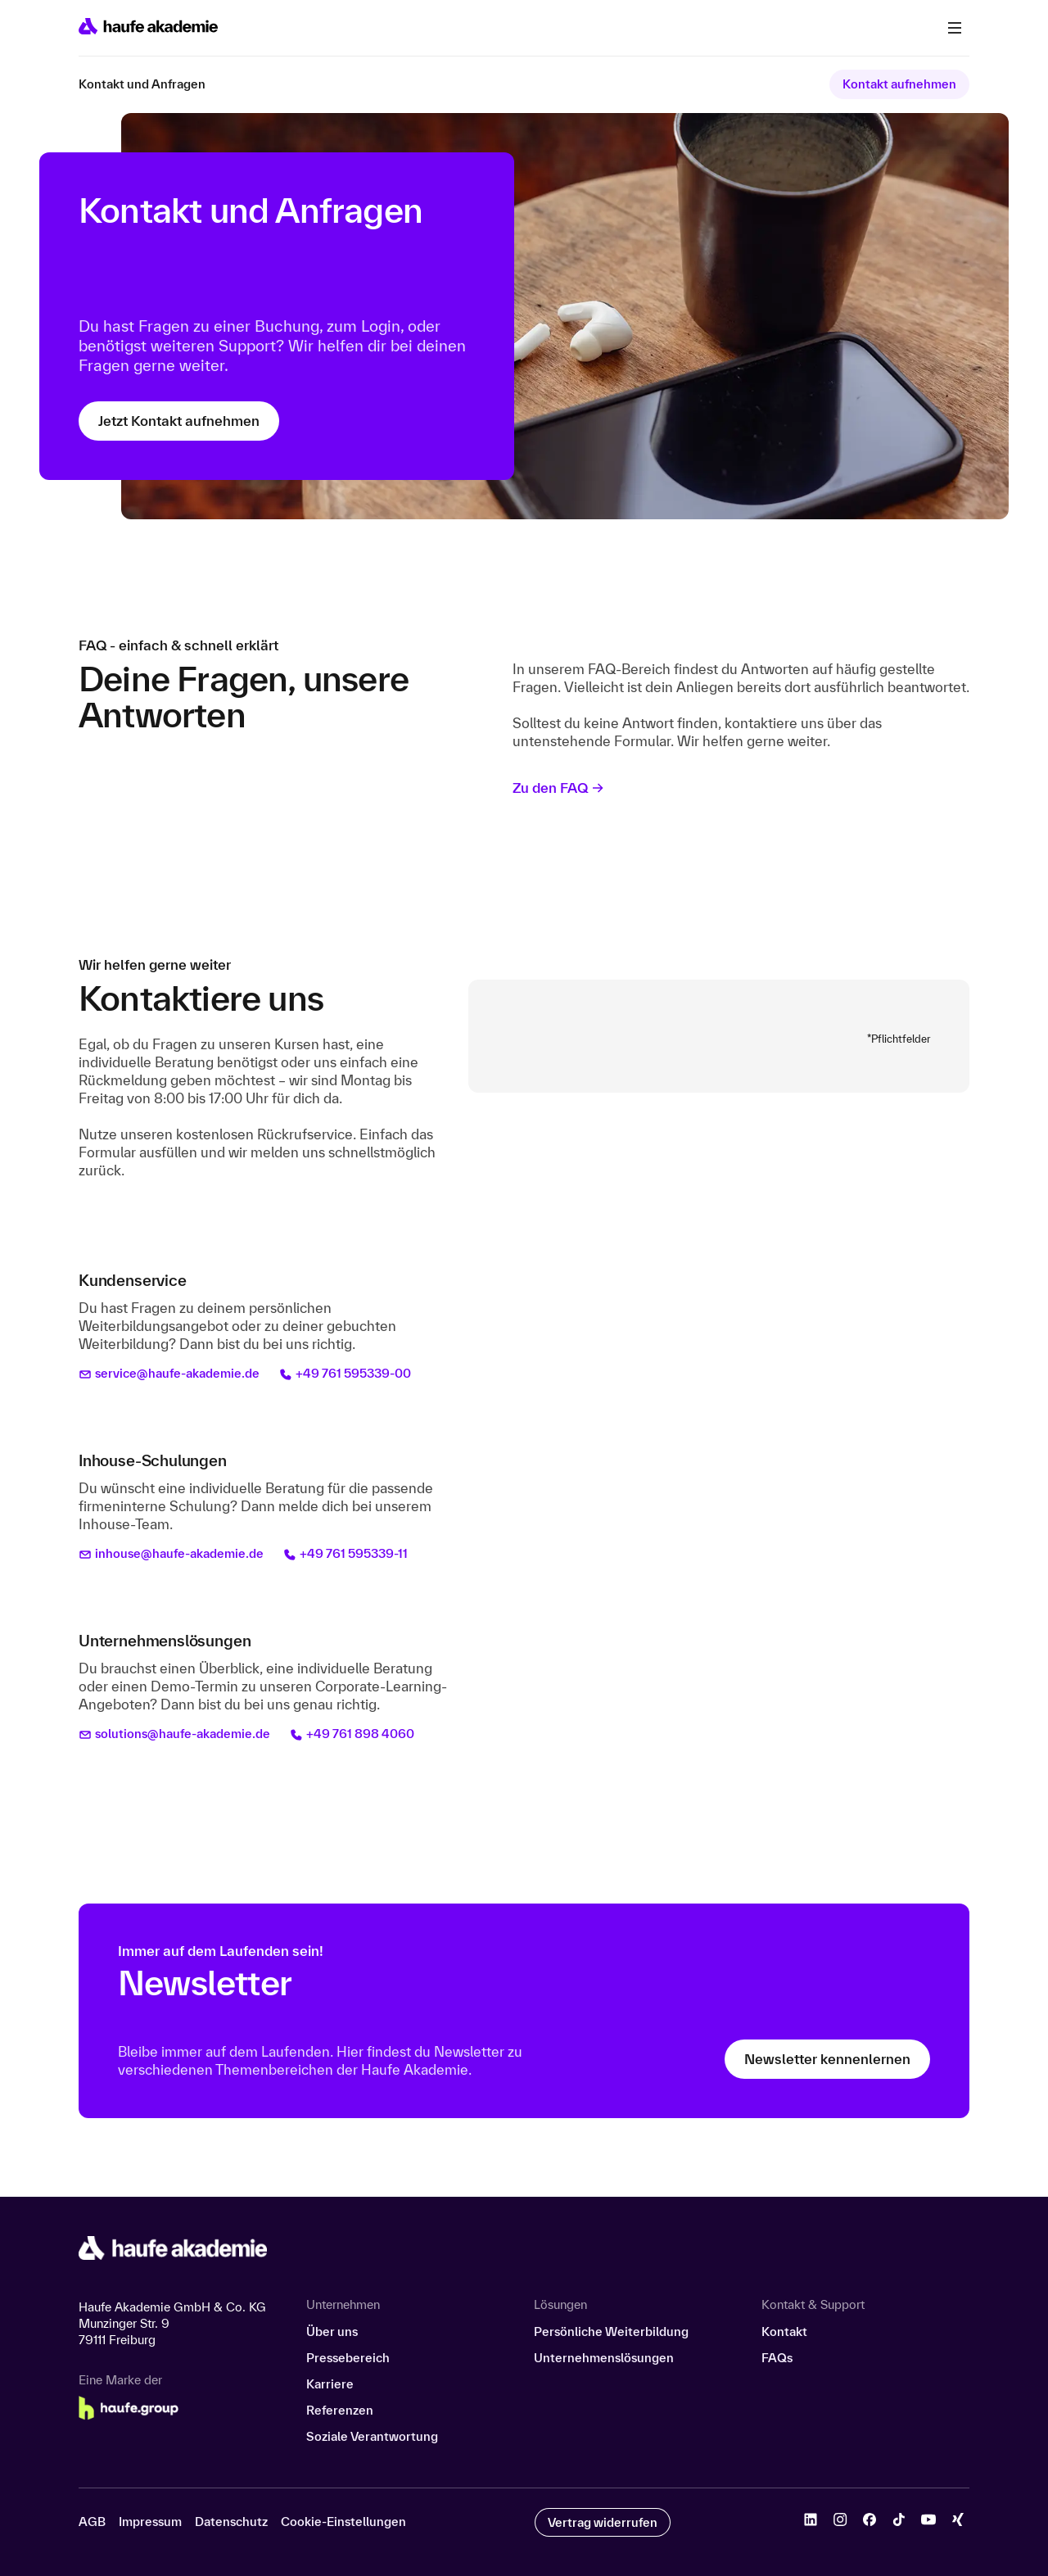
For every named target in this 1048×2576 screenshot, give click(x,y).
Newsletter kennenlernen (827, 2059)
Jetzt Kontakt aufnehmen (179, 420)
